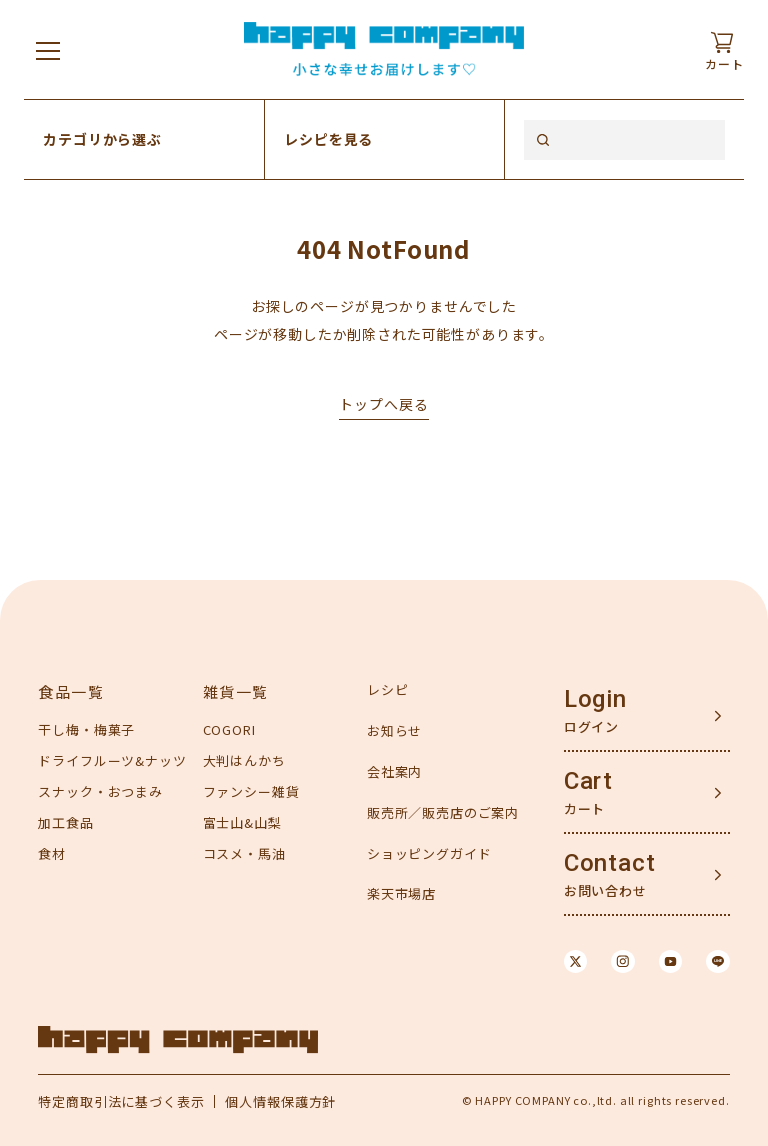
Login (595, 699)
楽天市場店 (401, 893)
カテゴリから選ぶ (102, 139)
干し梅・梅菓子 (86, 729)
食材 (52, 853)
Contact (610, 863)
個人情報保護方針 (280, 1101)
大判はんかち (244, 760)
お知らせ (394, 730)
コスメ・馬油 (244, 853)
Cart (588, 781)
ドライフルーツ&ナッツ (112, 760)
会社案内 (394, 771)
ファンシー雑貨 (251, 791)
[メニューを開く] (48, 50)
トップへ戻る (383, 404)
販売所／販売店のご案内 (443, 812)
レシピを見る (328, 139)
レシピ (388, 689)
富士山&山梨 (242, 822)
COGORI (229, 729)
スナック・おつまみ (100, 791)
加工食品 (65, 822)
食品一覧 (71, 691)
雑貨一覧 (236, 691)
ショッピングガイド (429, 853)
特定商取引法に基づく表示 (121, 1101)
